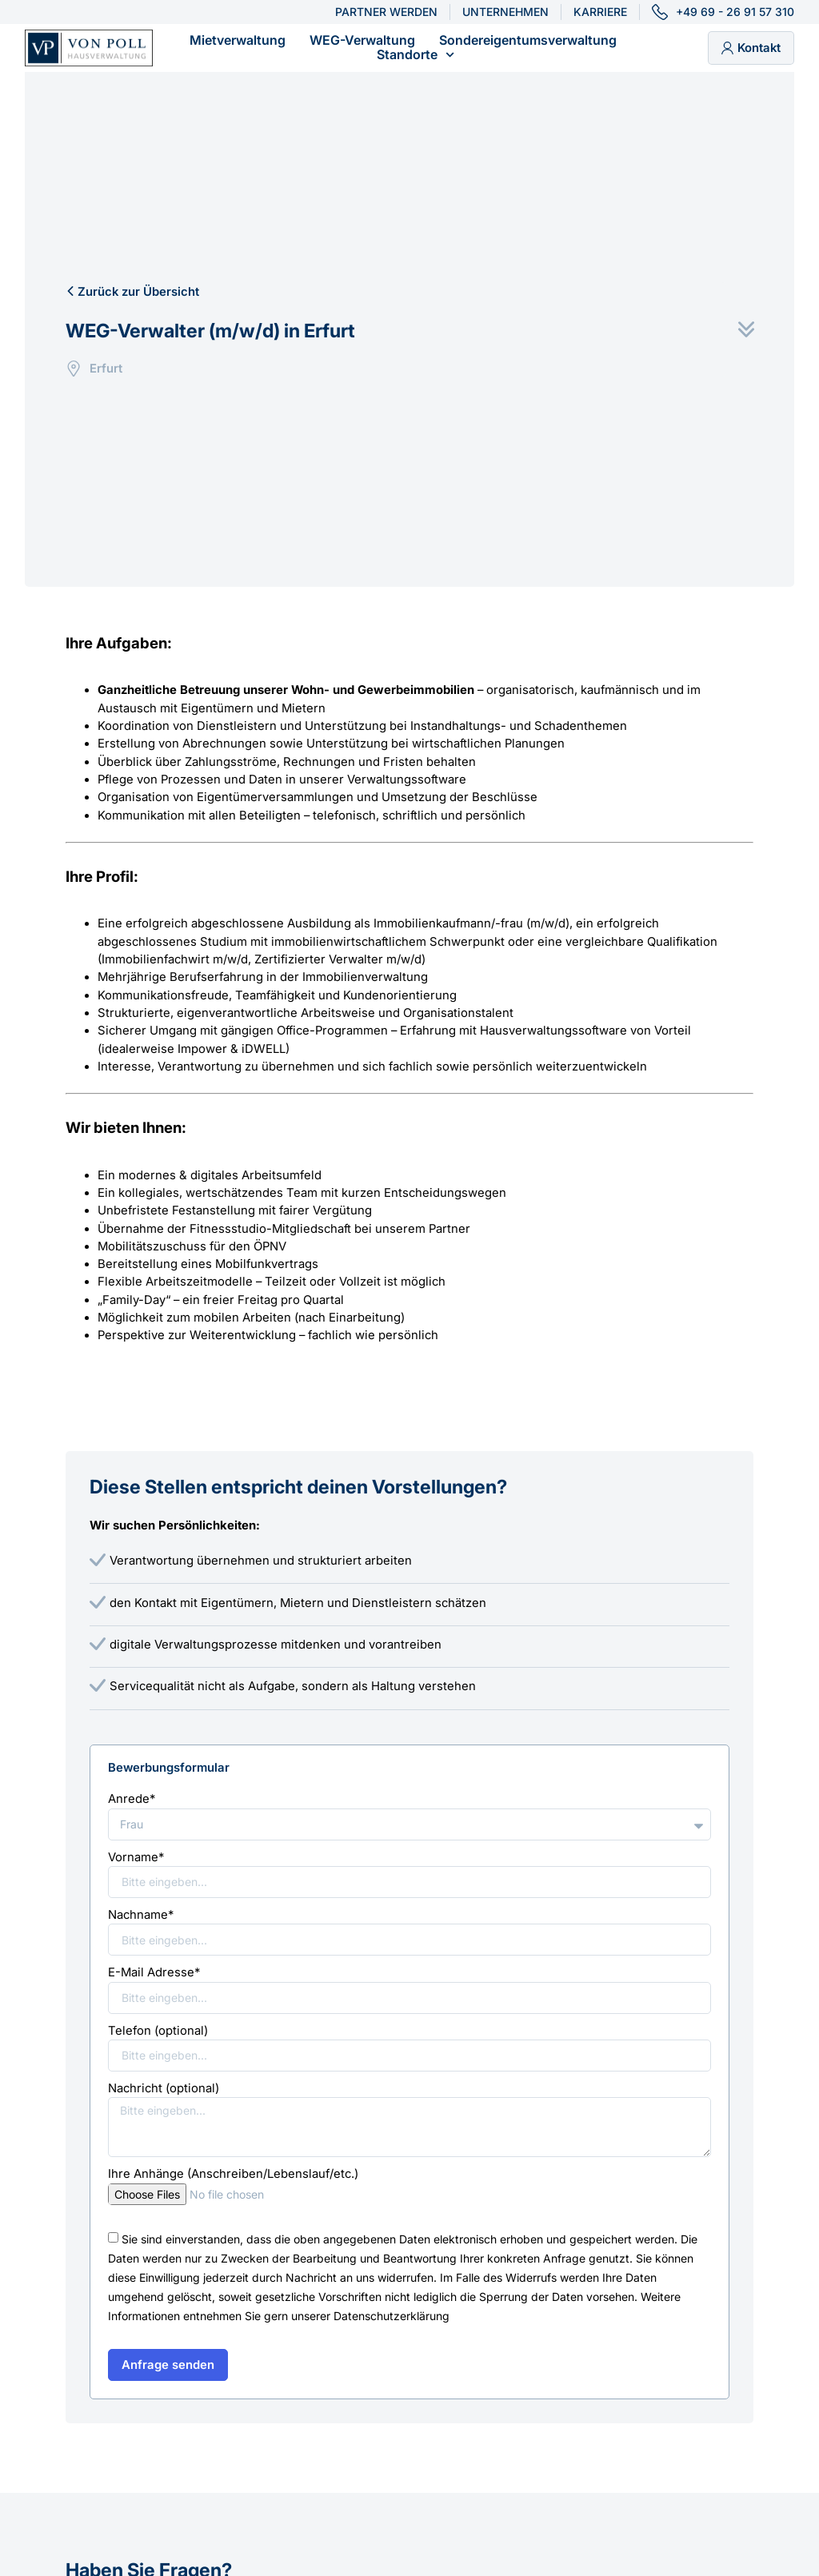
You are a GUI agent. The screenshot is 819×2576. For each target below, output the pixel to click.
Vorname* (136, 1857)
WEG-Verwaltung (362, 41)
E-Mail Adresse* (154, 1972)
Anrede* (131, 1799)
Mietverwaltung (238, 41)
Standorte (415, 55)
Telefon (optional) (158, 2031)
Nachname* (141, 1915)
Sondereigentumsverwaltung (528, 41)
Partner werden (386, 11)
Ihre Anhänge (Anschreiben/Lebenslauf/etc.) (233, 2174)
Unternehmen (505, 11)
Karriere (600, 11)
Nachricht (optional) (163, 2088)
